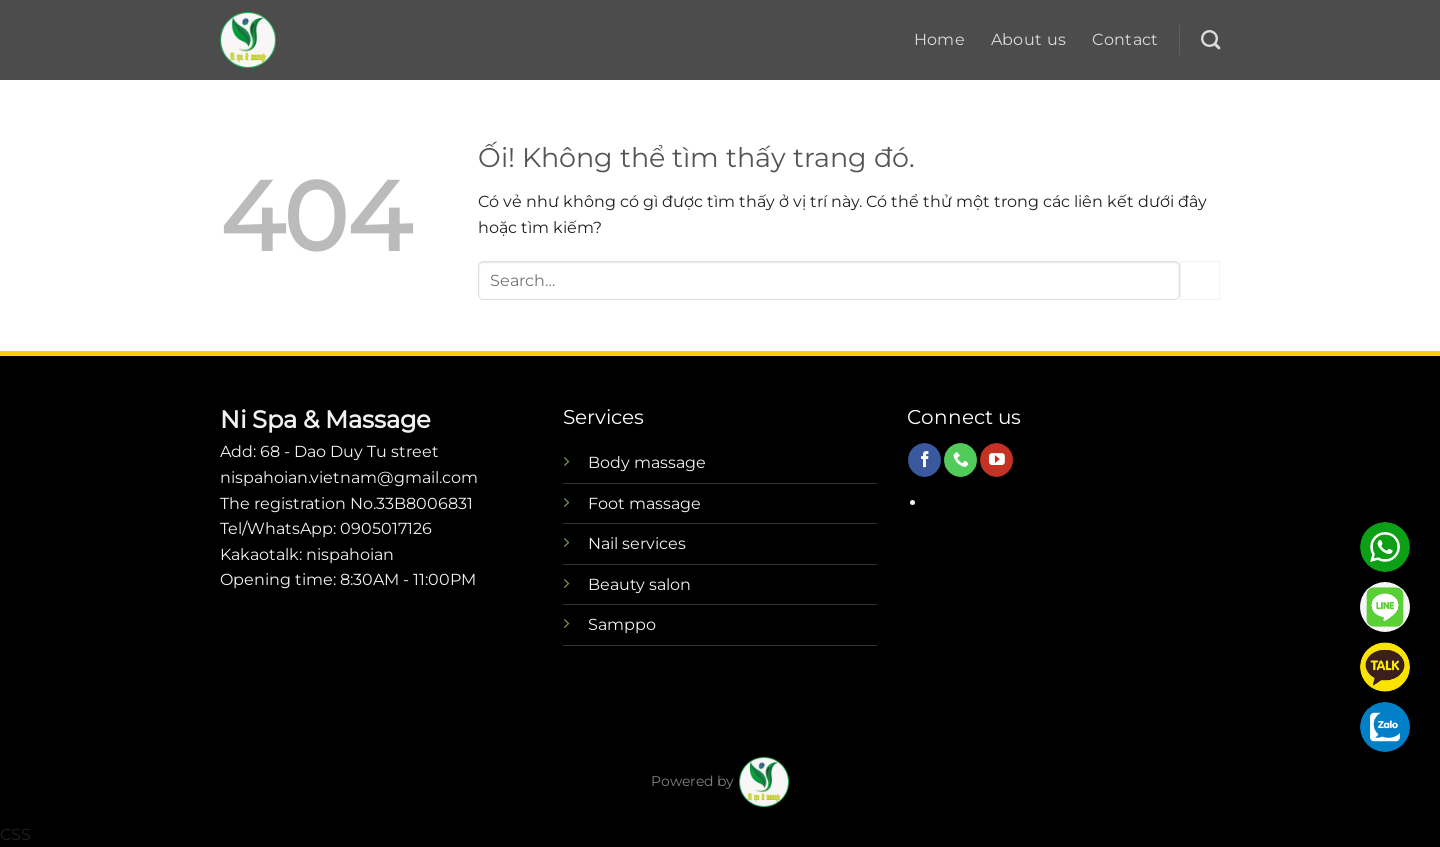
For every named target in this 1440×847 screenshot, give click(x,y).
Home (939, 39)
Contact (1125, 39)
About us (1029, 39)
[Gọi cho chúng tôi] (960, 460)
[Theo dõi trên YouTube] (996, 460)
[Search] (1210, 39)
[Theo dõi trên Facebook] (924, 460)
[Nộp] (1200, 280)
